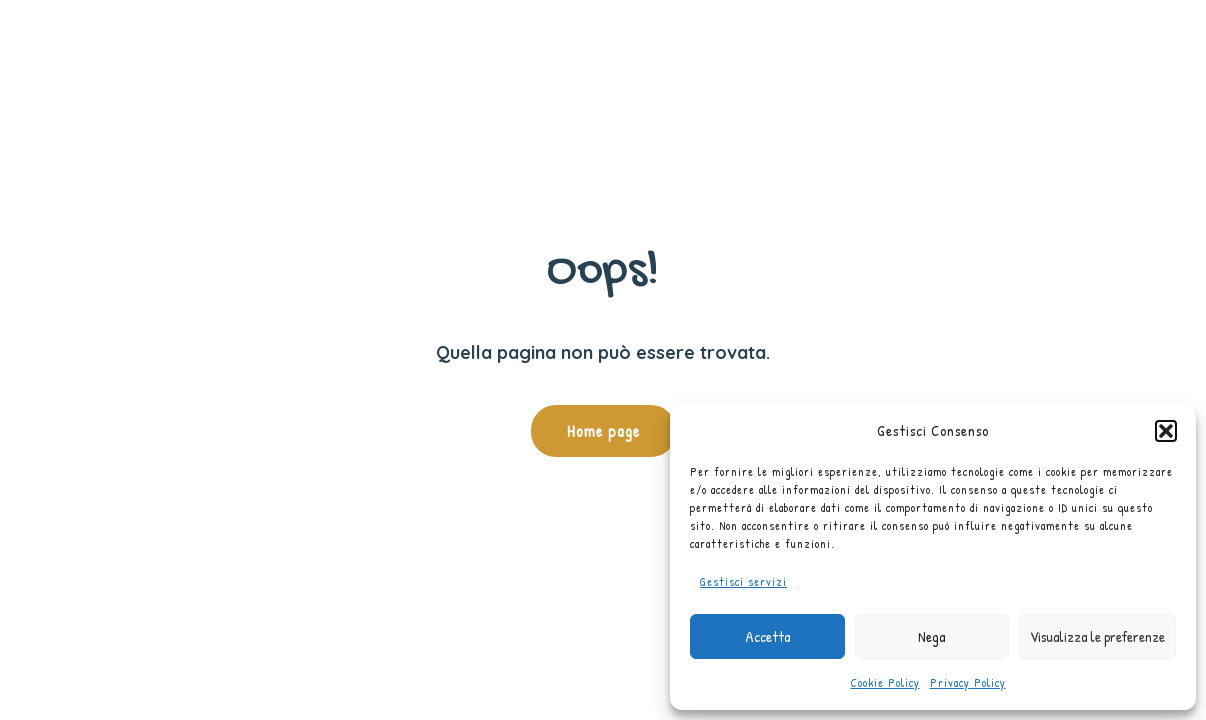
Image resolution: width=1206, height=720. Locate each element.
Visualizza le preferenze (1097, 636)
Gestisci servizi (743, 581)
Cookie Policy (885, 682)
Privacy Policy (968, 682)
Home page (603, 431)
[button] (1166, 431)
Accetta (767, 636)
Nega (931, 636)
